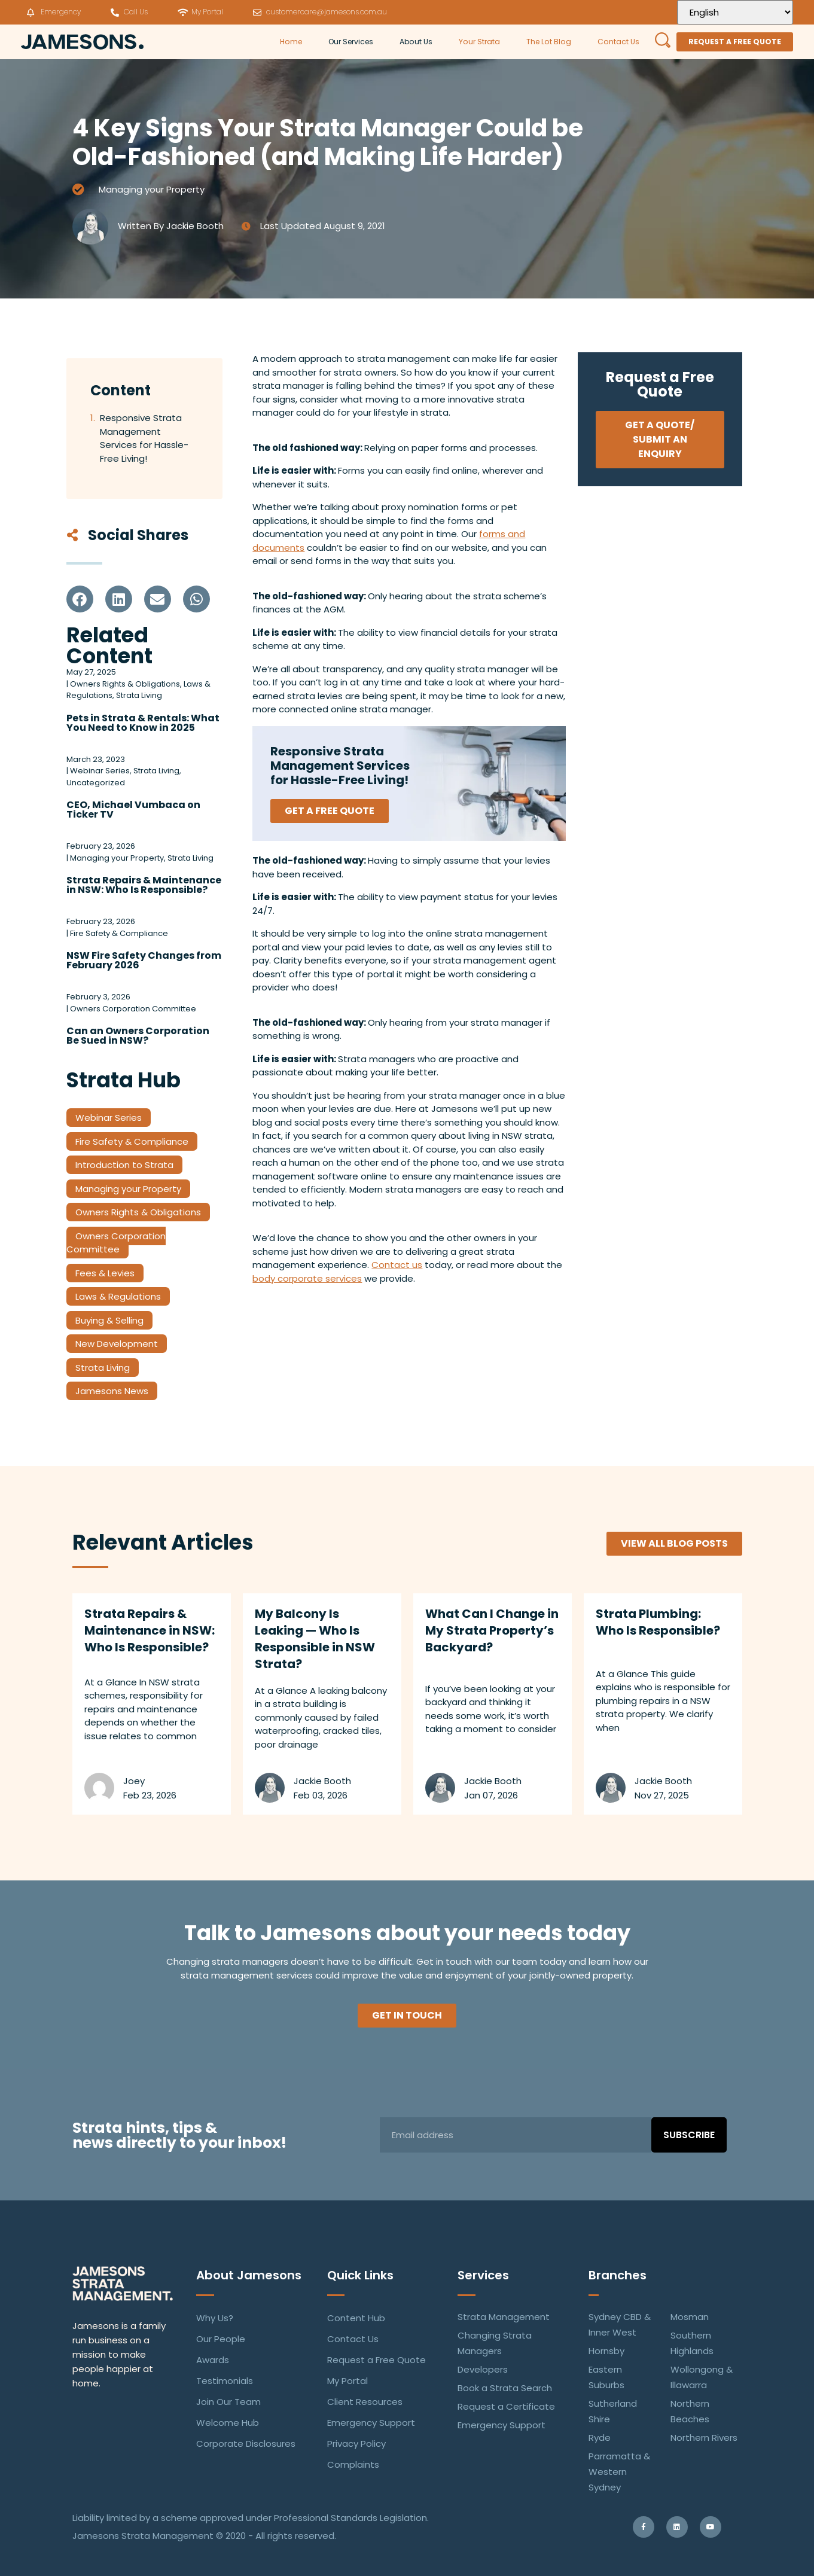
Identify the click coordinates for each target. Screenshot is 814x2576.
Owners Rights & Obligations (138, 1212)
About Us (416, 41)
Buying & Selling (109, 1320)
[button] (79, 599)
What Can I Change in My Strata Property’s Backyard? (492, 1630)
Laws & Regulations (118, 1296)
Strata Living (102, 1367)
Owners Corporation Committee (116, 1243)
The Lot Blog (548, 41)
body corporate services (307, 1278)
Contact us (396, 1264)
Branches (618, 2275)
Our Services (350, 41)
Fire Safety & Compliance (131, 1141)
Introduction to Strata (124, 1165)
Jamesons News (111, 1391)
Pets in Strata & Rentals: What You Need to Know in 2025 (142, 722)
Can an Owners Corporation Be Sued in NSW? (137, 1035)
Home (291, 41)
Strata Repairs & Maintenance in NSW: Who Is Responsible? (143, 885)
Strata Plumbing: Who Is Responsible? (658, 1622)
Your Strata (479, 41)
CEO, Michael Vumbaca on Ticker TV (133, 809)
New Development (116, 1343)
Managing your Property (152, 189)
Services (483, 2275)
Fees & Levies (105, 1273)
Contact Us (618, 41)
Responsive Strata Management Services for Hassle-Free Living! (144, 438)
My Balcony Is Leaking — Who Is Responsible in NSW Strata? (315, 1638)
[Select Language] (735, 12)
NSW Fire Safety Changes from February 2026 (143, 960)
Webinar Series (108, 1117)
